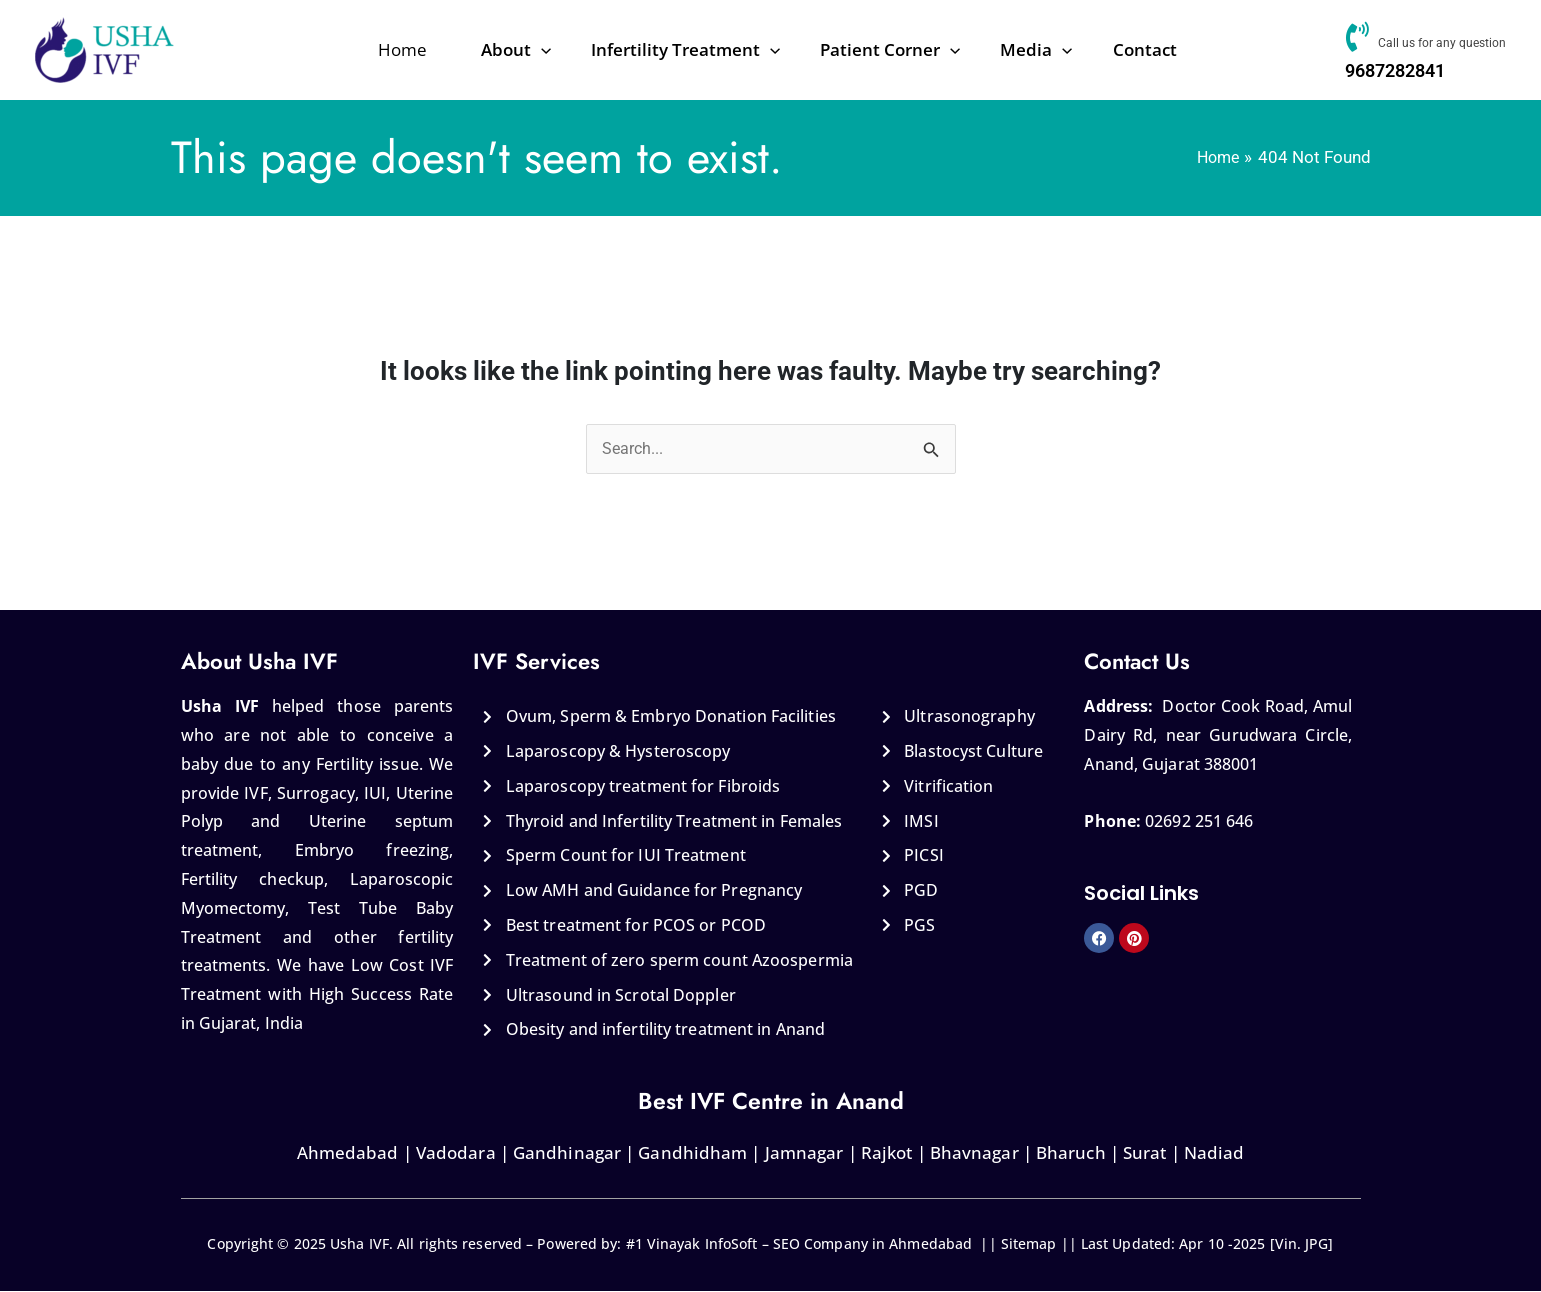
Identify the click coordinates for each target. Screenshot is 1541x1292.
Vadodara (454, 1153)
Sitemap (1029, 1244)
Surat (1145, 1153)
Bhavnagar (974, 1153)
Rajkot (887, 1153)
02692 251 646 (1199, 822)
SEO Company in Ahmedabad (872, 1244)
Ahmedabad (348, 1153)
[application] (582, 50)
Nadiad (1214, 1153)
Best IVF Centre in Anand (771, 1101)
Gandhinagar (567, 1153)
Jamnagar (804, 1153)
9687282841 (1393, 70)
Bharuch (1071, 1153)
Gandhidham (692, 1153)
